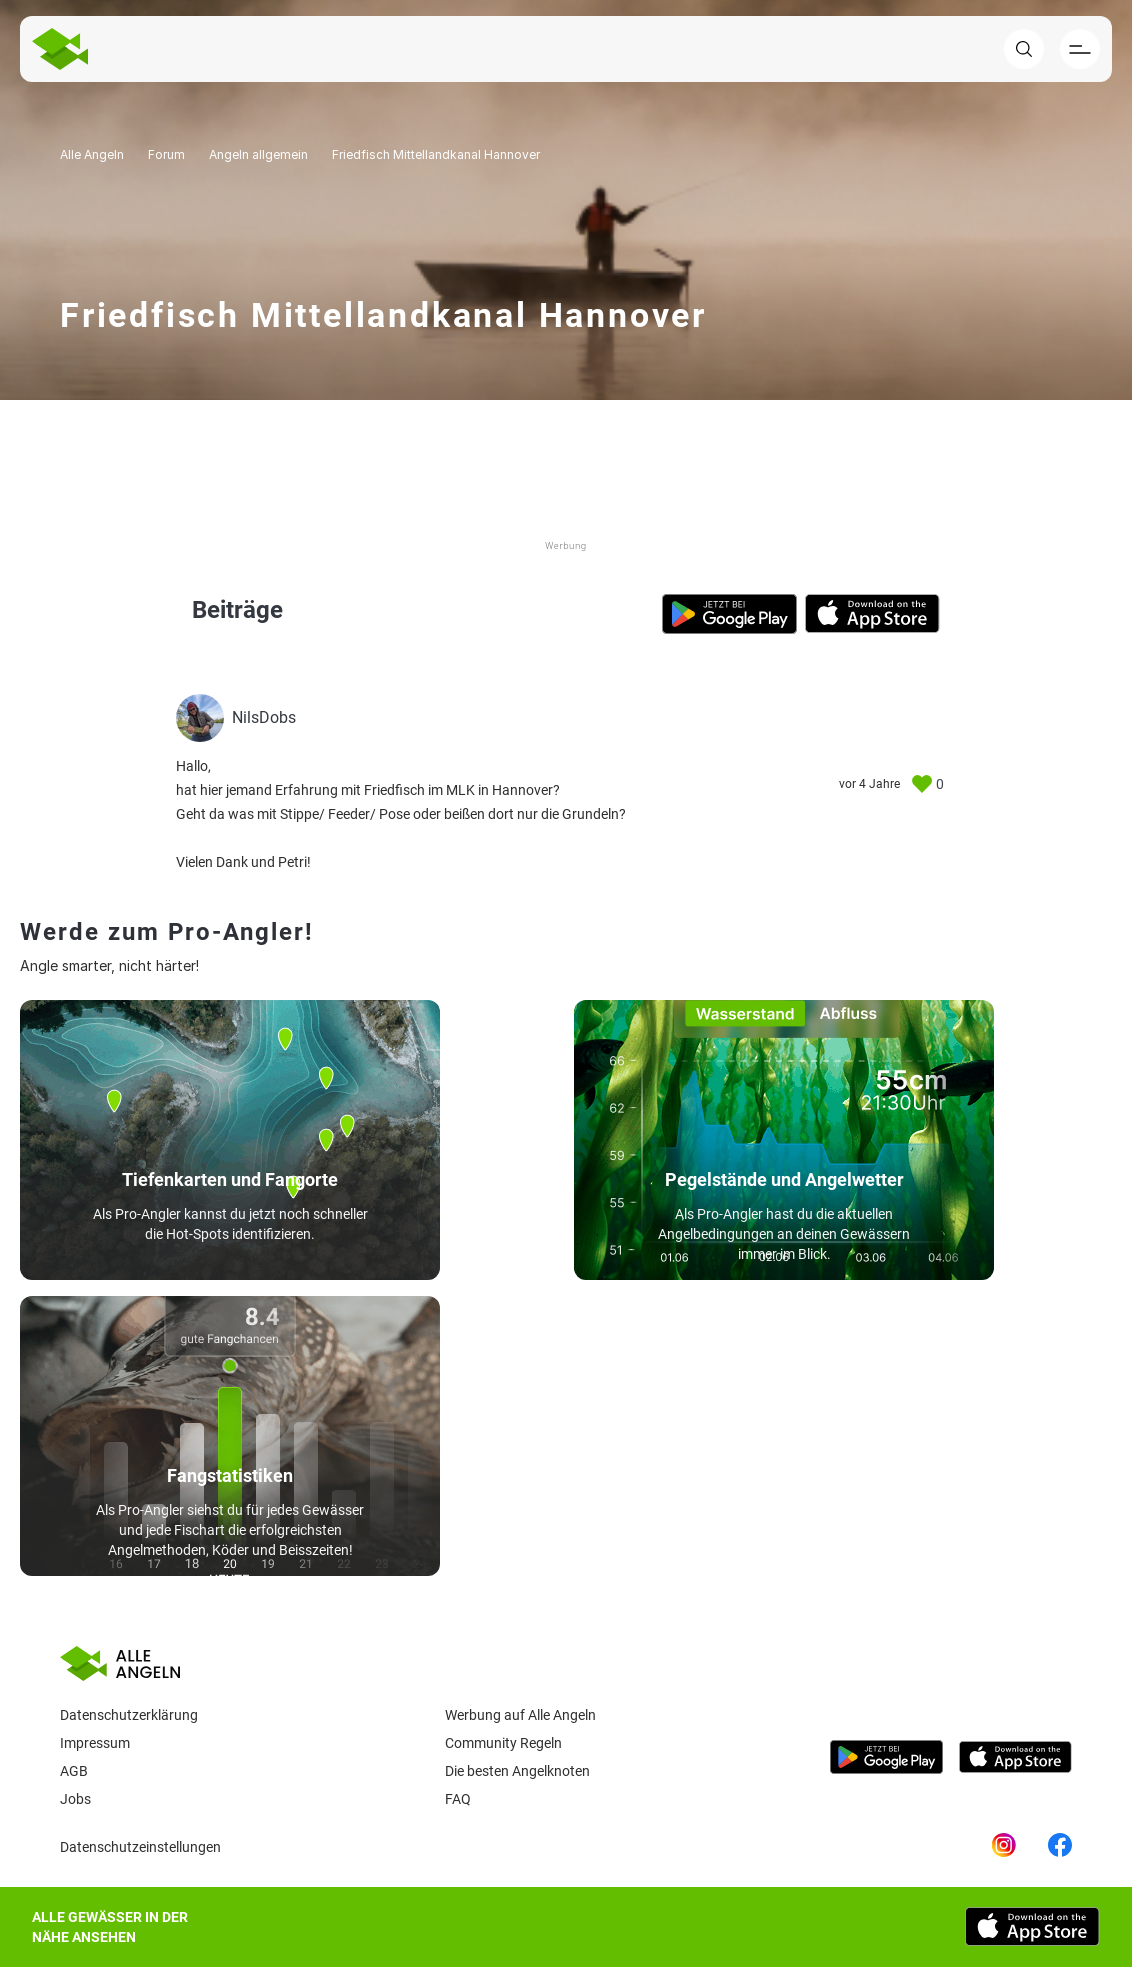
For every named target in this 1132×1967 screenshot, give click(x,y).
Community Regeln (503, 1743)
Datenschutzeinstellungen (140, 1847)
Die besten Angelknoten (517, 1771)
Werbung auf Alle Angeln (520, 1715)
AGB (74, 1771)
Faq (458, 1799)
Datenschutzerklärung (129, 1715)
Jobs (75, 1799)
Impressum (95, 1743)
